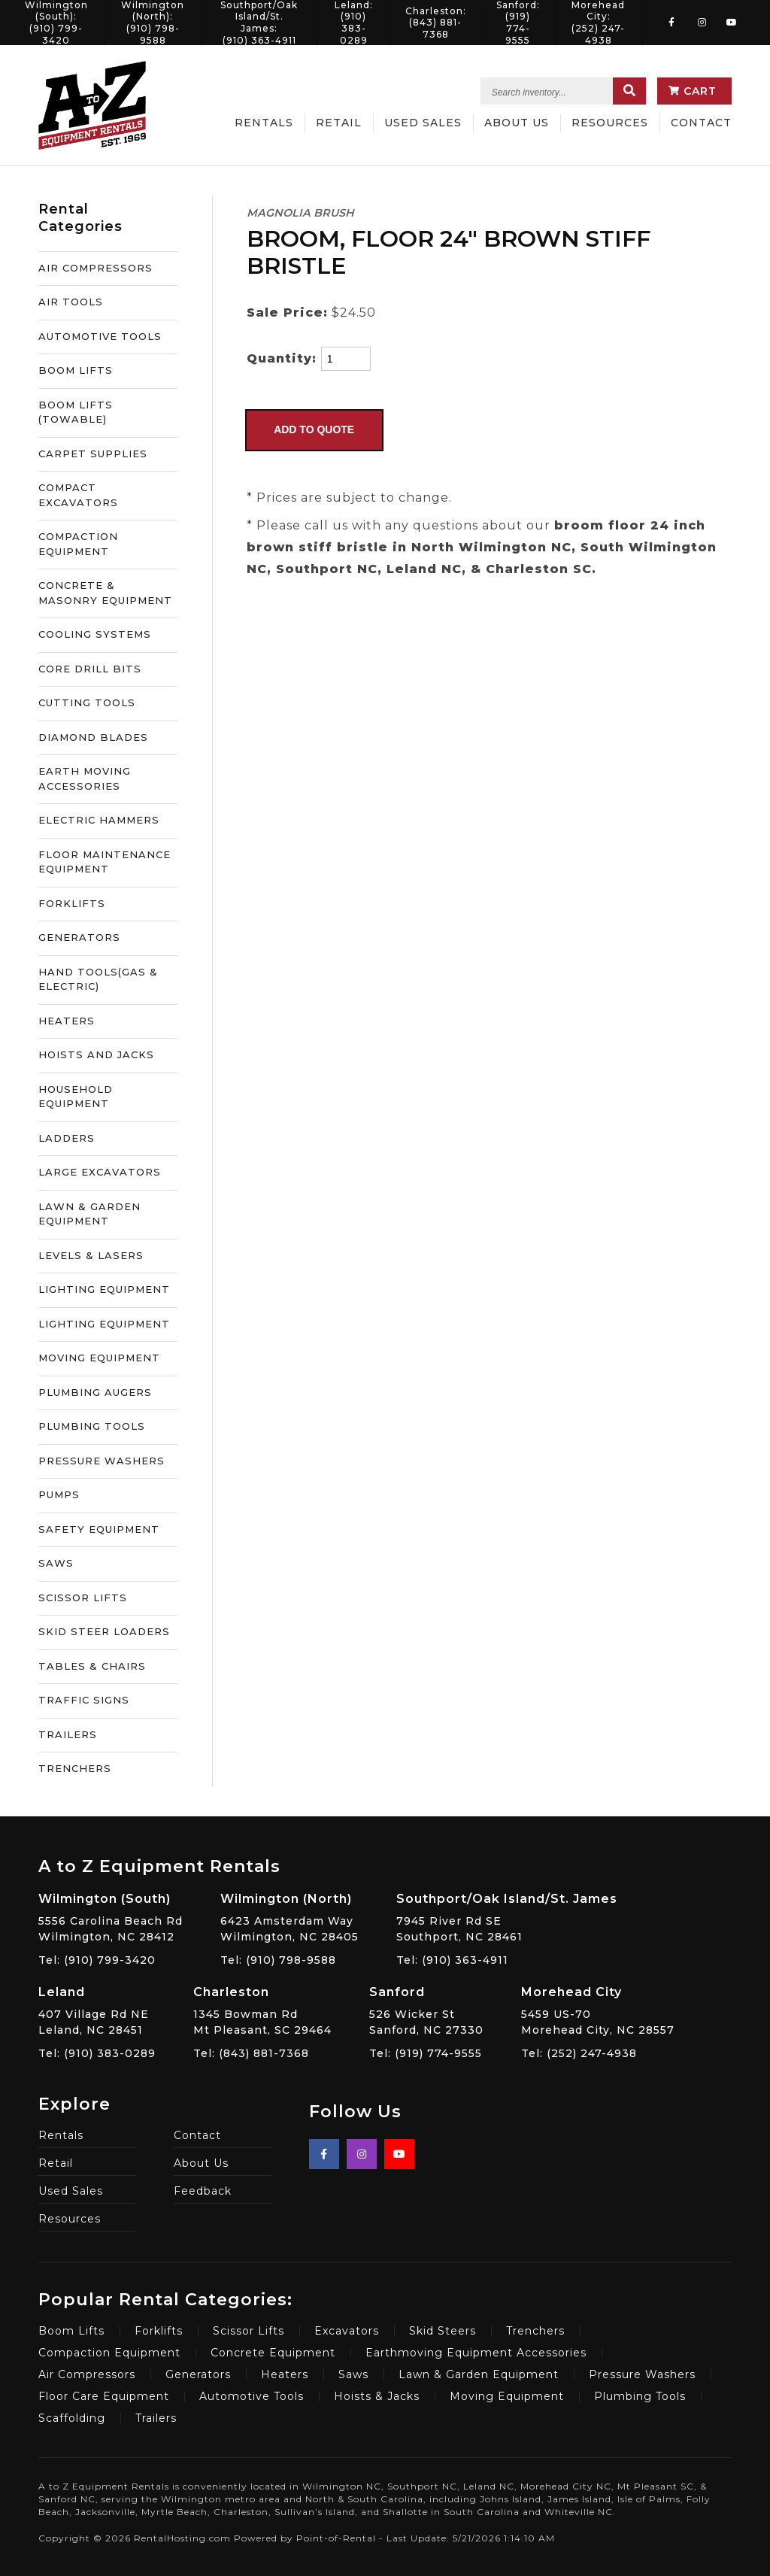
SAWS (56, 1563)
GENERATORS (79, 937)
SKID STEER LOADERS (104, 1631)
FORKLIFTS (71, 903)
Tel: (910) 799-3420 (97, 1960)
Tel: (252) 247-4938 (579, 2053)
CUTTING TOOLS (86, 702)
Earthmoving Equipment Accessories (476, 2352)
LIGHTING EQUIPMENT (104, 1289)
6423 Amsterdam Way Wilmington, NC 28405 (289, 1916)
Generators (198, 2374)
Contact (701, 122)
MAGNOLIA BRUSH (300, 213)
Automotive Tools (251, 2396)
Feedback (203, 2191)
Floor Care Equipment (103, 2396)
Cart (692, 91)
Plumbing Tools (640, 2396)
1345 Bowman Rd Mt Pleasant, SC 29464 (262, 2010)
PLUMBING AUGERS (95, 1392)
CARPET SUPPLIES (92, 454)
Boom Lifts (71, 2331)
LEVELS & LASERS (91, 1255)
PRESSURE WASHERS (101, 1461)
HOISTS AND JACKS (96, 1054)
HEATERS (66, 1021)
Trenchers (535, 2331)
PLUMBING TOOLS (91, 1426)
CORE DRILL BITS (89, 669)
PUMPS (59, 1494)
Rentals (264, 122)
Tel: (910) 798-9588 (278, 1960)
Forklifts (159, 2331)
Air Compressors (86, 2374)
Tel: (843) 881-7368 (251, 2053)
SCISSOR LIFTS (82, 1597)
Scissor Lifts (248, 2331)
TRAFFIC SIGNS (83, 1700)
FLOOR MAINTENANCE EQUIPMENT (104, 861)
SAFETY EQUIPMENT (98, 1529)
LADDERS (66, 1138)
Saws (353, 2374)
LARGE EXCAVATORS (99, 1172)
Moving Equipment (507, 2396)
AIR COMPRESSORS (95, 268)
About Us (516, 122)
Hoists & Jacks (377, 2396)
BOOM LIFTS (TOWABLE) (75, 412)
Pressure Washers (642, 2374)
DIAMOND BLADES (93, 737)
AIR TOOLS (70, 302)
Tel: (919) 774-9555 (425, 2053)
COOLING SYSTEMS (94, 634)
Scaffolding (71, 2418)
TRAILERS (67, 1734)
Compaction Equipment (109, 2352)
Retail (339, 122)
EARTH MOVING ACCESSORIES (84, 778)
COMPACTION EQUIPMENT (78, 543)
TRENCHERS (74, 1768)
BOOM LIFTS (75, 370)
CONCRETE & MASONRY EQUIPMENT (105, 592)
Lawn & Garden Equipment (479, 2374)
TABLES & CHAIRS (92, 1666)
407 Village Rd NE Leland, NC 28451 (97, 2010)
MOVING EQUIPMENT (99, 1358)
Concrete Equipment (273, 2352)
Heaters (284, 2374)
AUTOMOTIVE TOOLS (100, 336)
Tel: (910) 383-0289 (97, 2053)
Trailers (156, 2418)
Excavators (346, 2331)
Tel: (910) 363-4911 (452, 1960)
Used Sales (423, 122)
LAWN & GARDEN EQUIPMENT (89, 1213)
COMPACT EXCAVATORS (78, 494)
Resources (609, 122)
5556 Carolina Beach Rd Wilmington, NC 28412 (110, 1916)
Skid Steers (442, 2331)
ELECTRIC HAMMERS (98, 820)
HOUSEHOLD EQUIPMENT (75, 1096)
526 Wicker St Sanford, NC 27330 (426, 2010)
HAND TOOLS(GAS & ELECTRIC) (98, 979)
